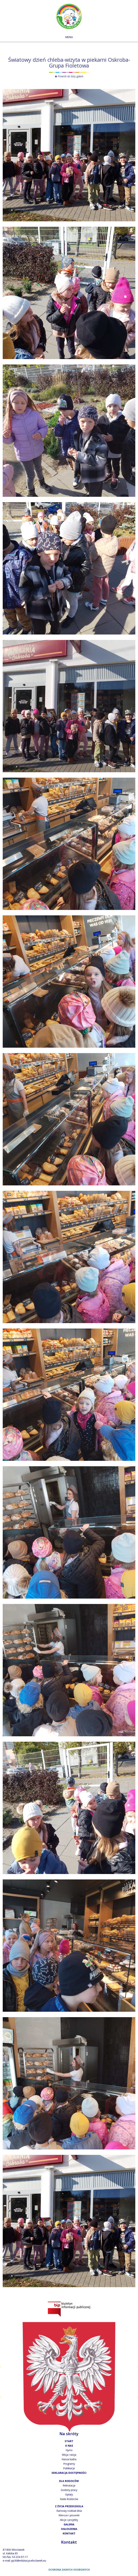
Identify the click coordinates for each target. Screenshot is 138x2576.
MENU (69, 37)
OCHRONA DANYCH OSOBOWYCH (69, 2569)
